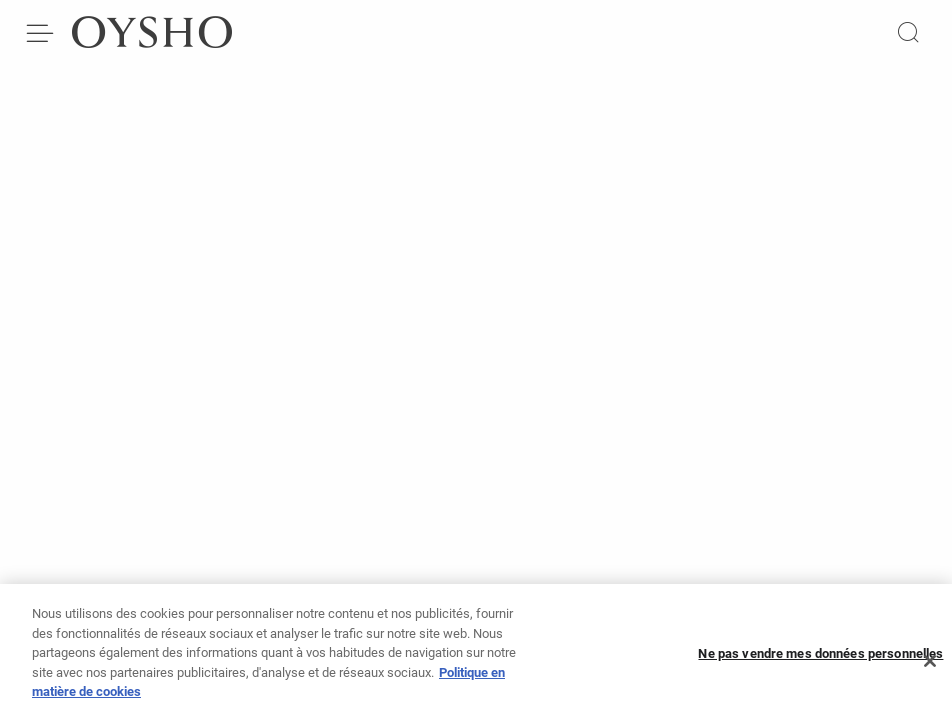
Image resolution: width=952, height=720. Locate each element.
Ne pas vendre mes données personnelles (820, 657)
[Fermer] (930, 666)
